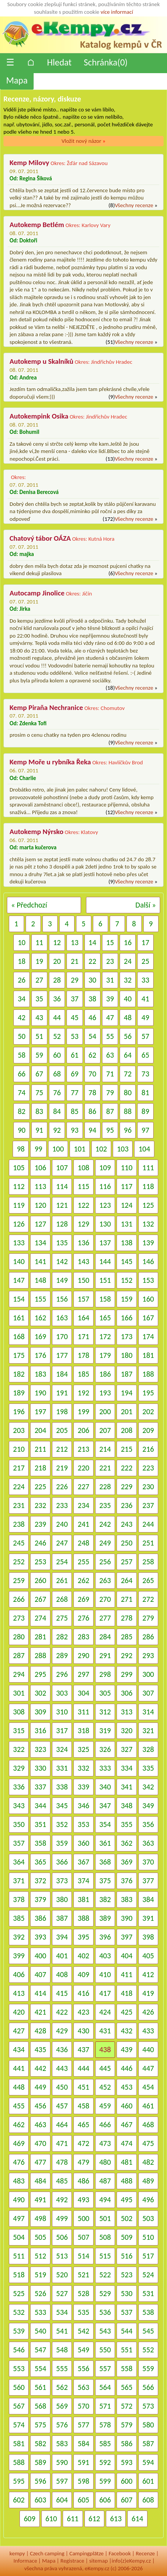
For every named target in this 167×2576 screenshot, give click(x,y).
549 (83, 2349)
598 (83, 2481)
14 (92, 942)
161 (18, 1317)
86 (92, 1111)
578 (105, 2424)
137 (105, 1242)
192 (83, 1392)
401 (62, 1955)
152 (126, 1280)
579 (126, 2424)
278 (126, 1617)
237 (148, 1505)
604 (62, 2499)
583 (62, 2443)
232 (40, 1505)
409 (83, 1974)
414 (40, 1993)
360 (83, 1843)
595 (18, 2481)
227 (83, 1486)
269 (83, 1599)
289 (62, 1655)
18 (21, 961)
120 (40, 1205)
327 (126, 1749)
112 (18, 1186)
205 (62, 1430)
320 (126, 1730)
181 (148, 1355)
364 (18, 1861)
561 (40, 2387)
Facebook (120, 2553)
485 (62, 2180)
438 (105, 2049)
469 (18, 2143)
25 (145, 961)
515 (105, 2255)
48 (127, 1017)
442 (40, 2068)
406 (18, 1974)
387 (62, 1918)
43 (39, 1017)
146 (148, 1261)
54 (92, 1036)
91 (39, 1130)
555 (62, 2368)
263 (105, 1580)
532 (18, 2312)
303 (62, 1693)
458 (83, 2105)
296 (62, 1674)
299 (126, 1674)
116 (105, 1186)
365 (40, 1861)
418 (126, 1993)
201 (126, 1411)
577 (83, 2424)
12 (57, 942)
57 (145, 1036)
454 (148, 2087)
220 (83, 1467)
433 (148, 2030)
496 (148, 2199)
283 (83, 1636)
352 (62, 1824)
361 (105, 1843)
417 (105, 1993)
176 (40, 1355)
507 (83, 2237)
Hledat (59, 62)
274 (40, 1617)
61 (74, 1055)
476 (18, 2162)
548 (62, 2349)
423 (83, 2012)
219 (62, 1467)
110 (126, 1167)
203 (18, 1430)
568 (40, 2406)
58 (21, 1055)
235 (105, 1505)
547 (40, 2349)
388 (83, 1918)
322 (18, 1749)
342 (148, 1786)
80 (127, 1092)
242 (105, 1524)
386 (40, 1918)
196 (18, 1411)
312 (105, 1711)
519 (40, 2274)
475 (148, 2143)
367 (83, 1861)
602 (18, 2499)
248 (83, 1542)
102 (101, 1148)
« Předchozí (29, 904)
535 (83, 2312)
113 (40, 1186)
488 (126, 2180)
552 (148, 2349)
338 (62, 1786)
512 (40, 2255)
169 (40, 1336)
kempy (17, 2553)
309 (40, 1711)
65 (145, 1055)
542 (83, 2331)
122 (83, 1205)
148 (40, 1280)
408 (62, 1974)
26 (21, 980)
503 (148, 2218)
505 (40, 2237)
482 (148, 2162)
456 (40, 2105)
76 (57, 1092)
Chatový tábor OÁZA (40, 538)
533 (40, 2312)
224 (18, 1486)
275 (62, 1617)
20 (57, 961)
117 (126, 1186)
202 (148, 1411)
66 (21, 1073)
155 (40, 1299)
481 (126, 2162)
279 (148, 1617)
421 (40, 2012)
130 (105, 1223)
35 (39, 998)
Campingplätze (86, 2553)
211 (40, 1449)
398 (148, 1936)
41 (145, 998)
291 (105, 1655)
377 (148, 1880)
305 (105, 1693)
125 (148, 1205)
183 (40, 1374)
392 (18, 1936)
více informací (117, 11)
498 (40, 2218)
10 (21, 942)
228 (105, 1486)
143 (83, 1261)
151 (105, 1280)
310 (62, 1711)
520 (62, 2274)
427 (18, 2030)
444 (83, 2068)
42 (21, 1017)
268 (62, 1599)
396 (105, 1936)
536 (105, 2312)
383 (126, 1899)
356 (148, 1824)
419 (148, 1993)
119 (18, 1205)
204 (40, 1430)
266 (18, 1599)
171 (83, 1336)
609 (29, 2518)
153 (148, 1280)
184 (62, 1374)
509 (126, 2237)
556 (83, 2368)
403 (105, 1955)
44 (57, 1017)
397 (126, 1936)
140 (18, 1261)
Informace (25, 2560)
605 (83, 2499)
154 (18, 1299)
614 (137, 2518)
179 (105, 1355)
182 (18, 1374)
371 (18, 1880)
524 (148, 2274)
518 (18, 2274)
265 (148, 1580)
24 (127, 961)
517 (148, 2255)
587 (148, 2443)
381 (83, 1899)
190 (40, 1392)
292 (126, 1655)
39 (110, 998)
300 (148, 1674)
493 (83, 2199)
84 (57, 1111)
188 (148, 1374)
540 (40, 2331)
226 (62, 1486)
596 (40, 2481)
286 (148, 1636)
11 (39, 942)
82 (21, 1111)
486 (83, 2180)
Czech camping (47, 2553)
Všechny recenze (134, 205)
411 (126, 1974)
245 (18, 1542)
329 (18, 1768)
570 (83, 2406)
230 (148, 1486)
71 (110, 1073)
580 (148, 2424)
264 (126, 1580)
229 (126, 1486)
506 (62, 2237)
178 (83, 1355)
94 (92, 1130)
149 (62, 1280)
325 (83, 1749)
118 (148, 1186)
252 (18, 1561)
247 (62, 1542)
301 (18, 1693)
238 (18, 1524)
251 (148, 1542)
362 (126, 1843)
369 (126, 1861)
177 (62, 1355)
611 (72, 2518)
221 (105, 1467)
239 (40, 1524)
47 (110, 1017)
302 (40, 1693)
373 (62, 1880)
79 (110, 1092)
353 (83, 1824)
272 (148, 1599)
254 (62, 1561)
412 (148, 1974)
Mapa (17, 80)
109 (105, 1167)
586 (126, 2443)
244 (148, 1524)
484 (40, 2180)
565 (126, 2387)
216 (148, 1449)
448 (18, 2087)
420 (18, 2012)
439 (126, 2049)
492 (62, 2199)
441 (18, 2068)
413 (18, 1993)
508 (105, 2237)
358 (40, 1843)
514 (83, 2255)
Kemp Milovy (29, 162)
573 (148, 2406)
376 (126, 1880)
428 (40, 2030)
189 (18, 1392)
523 (126, 2274)
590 (62, 2462)
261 (62, 1580)
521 (83, 2274)
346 (83, 1805)
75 (39, 1092)
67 (39, 1073)
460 (126, 2105)
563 (83, 2387)
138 (126, 1242)
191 (62, 1392)
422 (62, 2012)
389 (105, 1918)
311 (83, 1711)
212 (62, 1449)
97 (145, 1130)
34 (21, 998)
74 (21, 1092)
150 (83, 1280)
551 (126, 2349)
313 (126, 1711)
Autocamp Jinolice (37, 593)
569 (62, 2406)
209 (148, 1430)
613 (116, 2518)
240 (62, 1524)
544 (126, 2331)
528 (83, 2293)
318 (83, 1730)
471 (62, 2143)
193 (105, 1392)
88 (127, 1111)
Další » (145, 904)
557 (105, 2368)
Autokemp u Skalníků (41, 361)
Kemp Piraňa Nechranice (46, 707)
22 (92, 961)
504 (18, 2237)
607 (126, 2499)
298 (105, 1674)
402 (83, 1955)
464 (62, 2124)
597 (62, 2481)
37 (74, 998)
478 (62, 2162)
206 (83, 1430)
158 (105, 1299)
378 (18, 1899)
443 (62, 2068)
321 (148, 1730)
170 (62, 1336)
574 (18, 2424)
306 (126, 1693)
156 (62, 1299)
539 (18, 2331)
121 (62, 1205)
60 (57, 1055)
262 (83, 1580)
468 (148, 2124)
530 (126, 2293)
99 (38, 1148)
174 (148, 1336)
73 (145, 1073)
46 (92, 1017)
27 (39, 980)
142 (62, 1261)
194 (126, 1392)
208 (126, 1430)
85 (74, 1111)
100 (58, 1148)
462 (18, 2124)
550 (105, 2349)
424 (105, 2012)
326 (105, 1749)
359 (62, 1843)
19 (39, 961)
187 (126, 1374)
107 (62, 1167)
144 (105, 1261)
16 (127, 942)
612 (94, 2518)
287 (18, 1655)
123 (105, 1205)
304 (83, 1693)
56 (127, 1036)
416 (83, 1993)
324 (62, 1749)
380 (62, 1899)
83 (39, 1111)
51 (39, 1036)
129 (83, 1223)
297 (83, 1674)
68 (57, 1073)
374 (83, 1880)
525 (18, 2293)
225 (40, 1486)
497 (18, 2218)
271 (126, 1599)
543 (105, 2331)
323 (40, 1749)
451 (83, 2087)
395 (83, 1936)
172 (105, 1336)
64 (127, 1055)
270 (105, 1599)
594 (148, 2462)
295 (40, 1674)
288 (40, 1655)
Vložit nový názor (83, 140)
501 (105, 2218)
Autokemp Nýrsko (36, 831)
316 (40, 1730)
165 (105, 1317)
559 (148, 2368)
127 (40, 1223)
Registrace (72, 2560)
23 (110, 961)
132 (148, 1223)
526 (40, 2293)
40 (127, 998)
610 (51, 2518)
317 (62, 1730)
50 (21, 1036)
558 (126, 2368)
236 (126, 1505)
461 (148, 2105)
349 (148, 1805)
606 (105, 2499)
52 (57, 1036)
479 (83, 2162)
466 (105, 2124)
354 (105, 1824)
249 (105, 1542)
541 (62, 2331)
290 (83, 1655)
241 (83, 1524)
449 (40, 2087)
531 (148, 2293)
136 (83, 1242)
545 (148, 2331)
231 (18, 1505)
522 (105, 2274)
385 (18, 1918)
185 (83, 1374)
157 (83, 1299)
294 (18, 1674)
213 (83, 1449)
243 (126, 1524)
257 (126, 1561)
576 (62, 2424)
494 (105, 2199)
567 (18, 2406)
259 (18, 1580)
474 (126, 2143)
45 (74, 1017)
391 (148, 1918)
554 (40, 2368)
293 (148, 1655)
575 (40, 2424)
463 (40, 2124)
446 (126, 2068)
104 (144, 1148)
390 (126, 1918)
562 (62, 2387)
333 (105, 1768)
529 (105, 2293)
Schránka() (106, 62)
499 (62, 2218)
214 (105, 1449)
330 (40, 1768)
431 (105, 2030)
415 (62, 1993)
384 (148, 1899)
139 (148, 1242)
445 (105, 2068)
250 (126, 1542)
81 (145, 1092)
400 (40, 1955)
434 (18, 2049)
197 (40, 1411)
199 (83, 1411)
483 (18, 2180)
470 (40, 2143)
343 (18, 1805)
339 (83, 1786)
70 (92, 1073)
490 (18, 2199)
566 (148, 2387)
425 (126, 2012)
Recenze (145, 2553)
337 (40, 1786)
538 (148, 2312)
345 (62, 1805)
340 (105, 1786)
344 (40, 1805)
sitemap (98, 2560)
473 (105, 2143)
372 (40, 1880)
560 (18, 2387)
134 (40, 1242)
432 (126, 2030)
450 (62, 2087)
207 (105, 1430)
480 (105, 2162)
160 (148, 1299)
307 (148, 1693)
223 (148, 1467)
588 (18, 2462)
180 (126, 1355)
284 (105, 1636)
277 (105, 1617)
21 (74, 961)
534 (62, 2312)
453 (126, 2087)
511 (18, 2255)
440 (148, 2049)
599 (105, 2481)
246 (40, 1542)
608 (148, 2499)
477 (40, 2162)
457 (62, 2105)
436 (62, 2049)
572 (126, 2406)
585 (105, 2443)
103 (122, 1148)
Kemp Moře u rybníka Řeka (50, 761)
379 (40, 1899)
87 (110, 1111)
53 (74, 1036)
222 (126, 1467)
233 (62, 1505)
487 (105, 2180)
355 (126, 1824)
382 (105, 1899)
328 (148, 1749)
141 (40, 1261)
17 (145, 942)
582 (40, 2443)
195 (148, 1392)
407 (40, 1974)
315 (18, 1730)
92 (57, 1130)
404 (126, 1955)
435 (40, 2049)
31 (110, 980)
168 (18, 1336)
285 (126, 1636)
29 (74, 980)
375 (105, 1880)
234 (83, 1505)
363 (148, 1843)
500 (83, 2218)
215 (126, 1449)
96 (127, 1130)
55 (110, 1036)
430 (83, 2030)
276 (83, 1617)
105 (18, 1167)
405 (148, 1955)
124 (126, 1205)
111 (148, 1167)
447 (148, 2068)
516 (126, 2255)
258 (148, 1561)
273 (18, 1617)
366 (62, 1861)
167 (148, 1317)
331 (62, 1768)
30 (92, 980)
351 (40, 1824)
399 (18, 1955)
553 (18, 2368)
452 (105, 2087)
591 (83, 2462)
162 (40, 1317)
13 (74, 942)
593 (126, 2462)
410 (105, 1974)
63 (110, 1055)
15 (110, 942)
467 (126, 2124)
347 (105, 1805)
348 (126, 1805)
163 (62, 1317)
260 (40, 1580)
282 (62, 1636)
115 (83, 1186)
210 (18, 1449)
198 (62, 1411)
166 (126, 1317)
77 (74, 1092)
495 (126, 2199)
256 (105, 1561)
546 (18, 2349)
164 (83, 1317)
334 (126, 1768)
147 (18, 1280)
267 (40, 1599)
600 (126, 2481)
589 (40, 2462)
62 (92, 1055)
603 (40, 2499)
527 (62, 2293)
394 (62, 1936)
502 (126, 2218)
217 (18, 1467)
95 (110, 1130)
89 (145, 1111)
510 (148, 2237)
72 (127, 1073)
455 (18, 2105)
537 (126, 2312)
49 (145, 1017)
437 (83, 2049)
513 (62, 2255)
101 (79, 1148)
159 (126, 1299)
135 (62, 1242)
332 (83, 1768)
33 (145, 980)
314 (148, 1711)
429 (62, 2030)
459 (105, 2105)
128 (62, 1223)
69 (74, 1073)
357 (18, 1843)
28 (57, 980)
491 (40, 2199)
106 (40, 1167)
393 (40, 1936)
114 (62, 1186)
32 (127, 980)
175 (18, 1355)
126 (18, 1223)
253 (40, 1561)
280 (18, 1636)
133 (18, 1242)
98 (20, 1148)
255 (83, 1561)
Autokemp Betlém (37, 224)
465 (83, 2124)
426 (148, 2012)
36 (57, 998)
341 (126, 1786)
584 (83, 2443)
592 (105, 2462)
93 (74, 1130)
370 (148, 1861)
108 (83, 1167)
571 (105, 2406)
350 (18, 1824)
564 (105, 2387)
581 (18, 2443)
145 (126, 1261)
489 (148, 2180)
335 (148, 1768)
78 (92, 1092)
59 (39, 1055)
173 (126, 1336)
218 (40, 1467)
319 (105, 1730)
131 (126, 1223)
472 (83, 2143)
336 (18, 1786)
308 (18, 1711)
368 (105, 1861)
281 (40, 1636)
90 (21, 1130)
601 (148, 2481)
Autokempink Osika (39, 416)
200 (105, 1411)
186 (105, 1374)
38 (92, 998)
